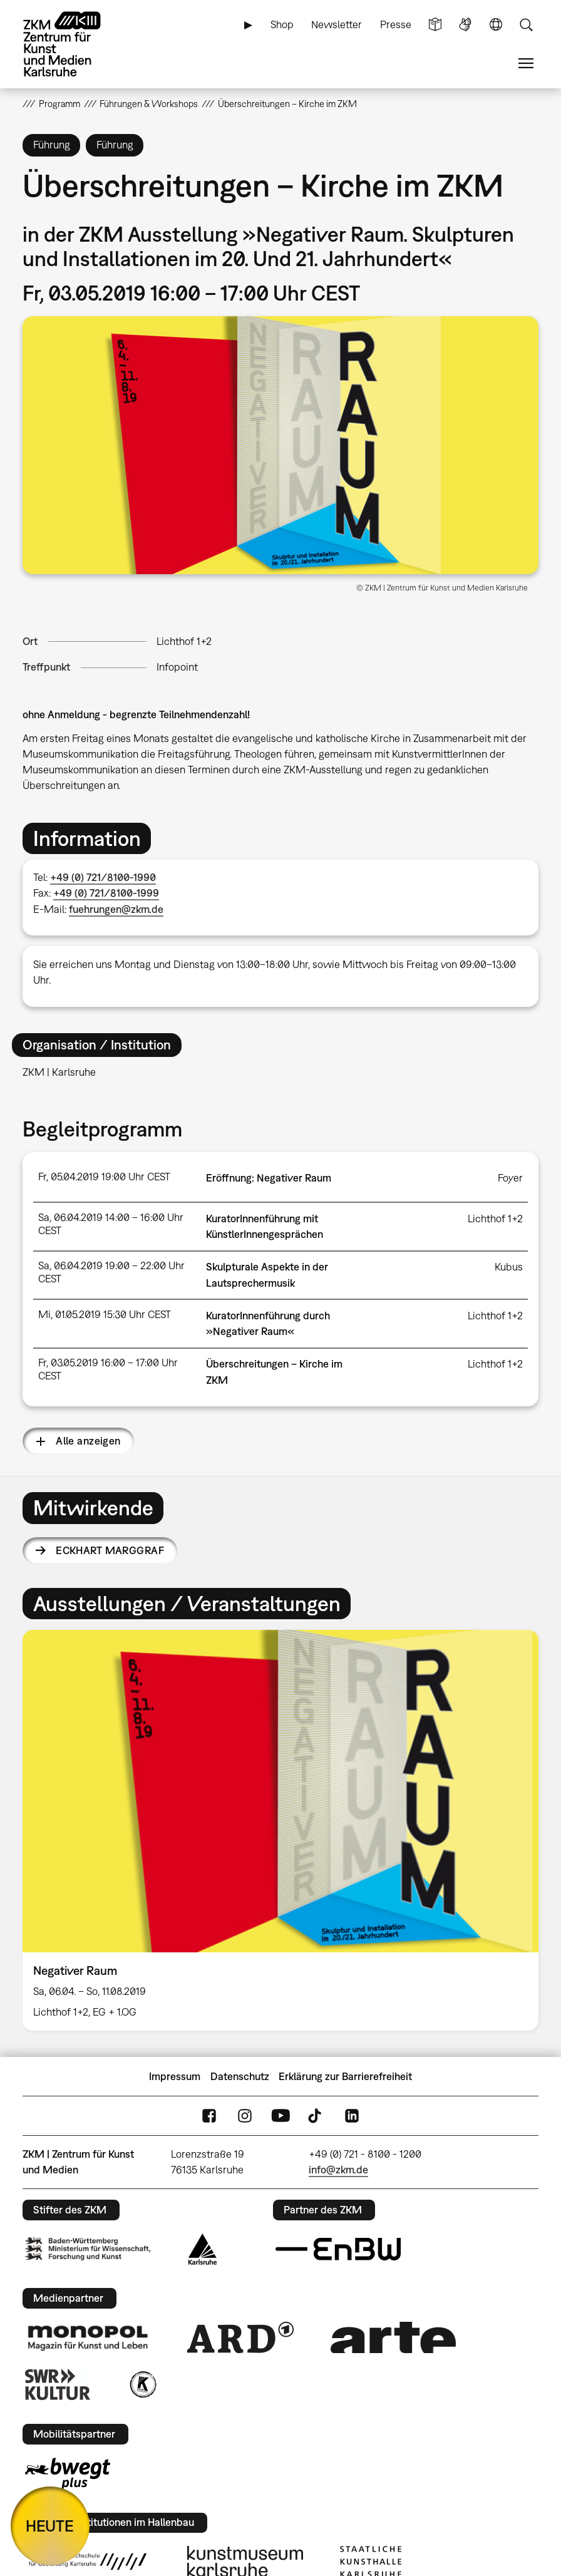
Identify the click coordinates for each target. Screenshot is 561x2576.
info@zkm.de (338, 2169)
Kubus (509, 1266)
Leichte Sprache (435, 25)
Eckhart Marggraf (110, 1550)
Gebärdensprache (465, 25)
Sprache (495, 25)
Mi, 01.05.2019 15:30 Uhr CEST (104, 1314)
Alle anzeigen (88, 1441)
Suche (525, 25)
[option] (280, 1830)
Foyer (510, 1178)
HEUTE (50, 2526)
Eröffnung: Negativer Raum (268, 1178)
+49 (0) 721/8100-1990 (103, 877)
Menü (525, 63)
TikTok (316, 2116)
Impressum (174, 2076)
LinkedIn (351, 2116)
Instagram (244, 2116)
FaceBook (209, 2116)
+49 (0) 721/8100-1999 (106, 893)
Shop (282, 24)
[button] (280, 445)
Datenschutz (239, 2076)
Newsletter (336, 24)
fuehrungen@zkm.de (116, 909)
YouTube (280, 2116)
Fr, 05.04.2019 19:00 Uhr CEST (104, 1176)
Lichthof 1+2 (184, 641)
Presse (395, 24)
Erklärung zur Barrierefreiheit (345, 2076)
